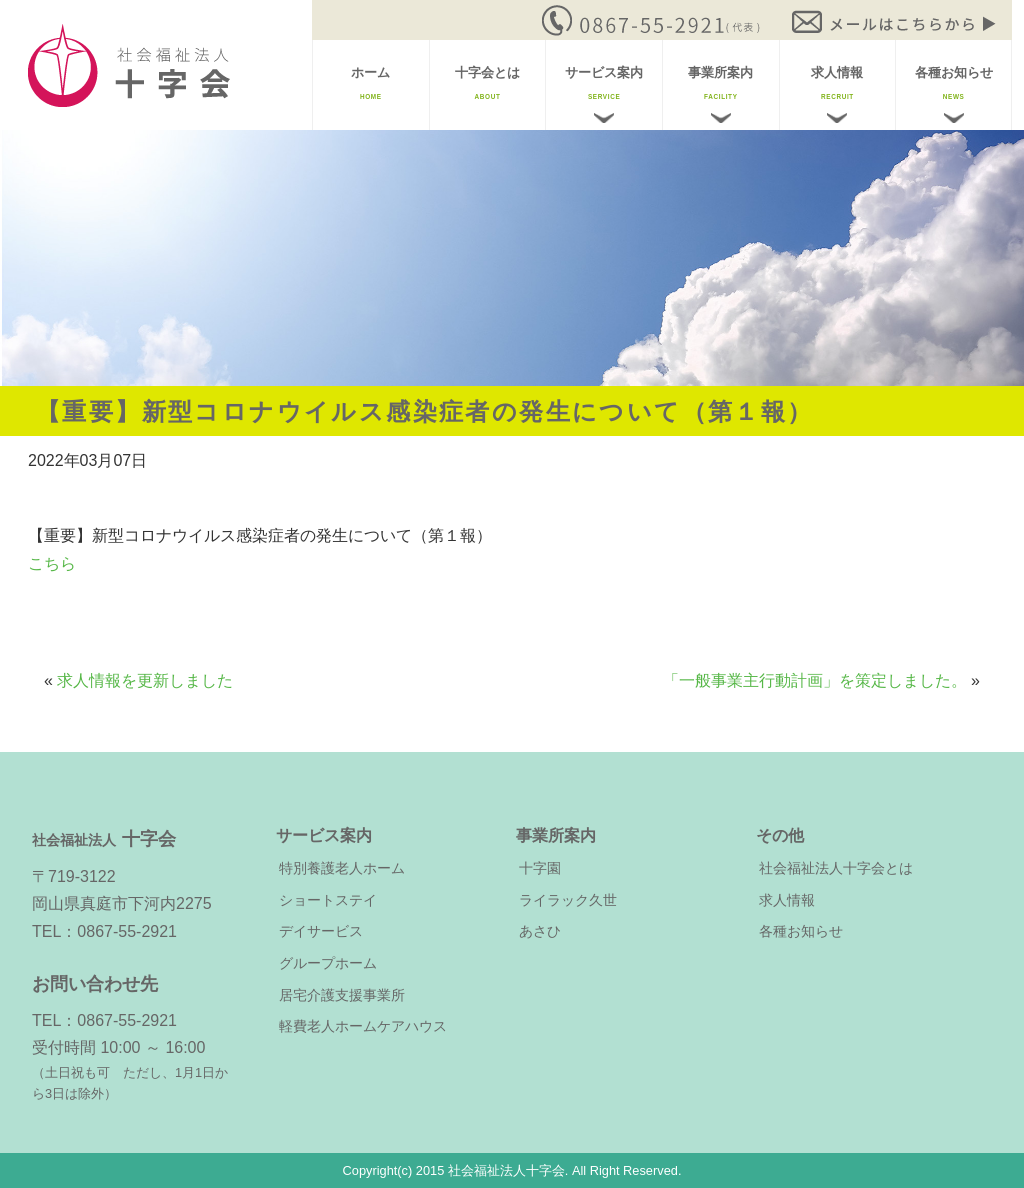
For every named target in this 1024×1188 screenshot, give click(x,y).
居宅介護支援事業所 (342, 995)
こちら (52, 563)
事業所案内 (720, 82)
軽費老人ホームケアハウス (363, 1026)
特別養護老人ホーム (342, 868)
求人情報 (837, 82)
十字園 (540, 868)
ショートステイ (328, 900)
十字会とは (487, 82)
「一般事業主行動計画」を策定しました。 (815, 680)
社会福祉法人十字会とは (836, 868)
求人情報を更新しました (145, 680)
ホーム (370, 82)
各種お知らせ (954, 82)
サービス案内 (604, 82)
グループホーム (328, 963)
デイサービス (321, 931)
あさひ (540, 931)
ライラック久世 (568, 900)
